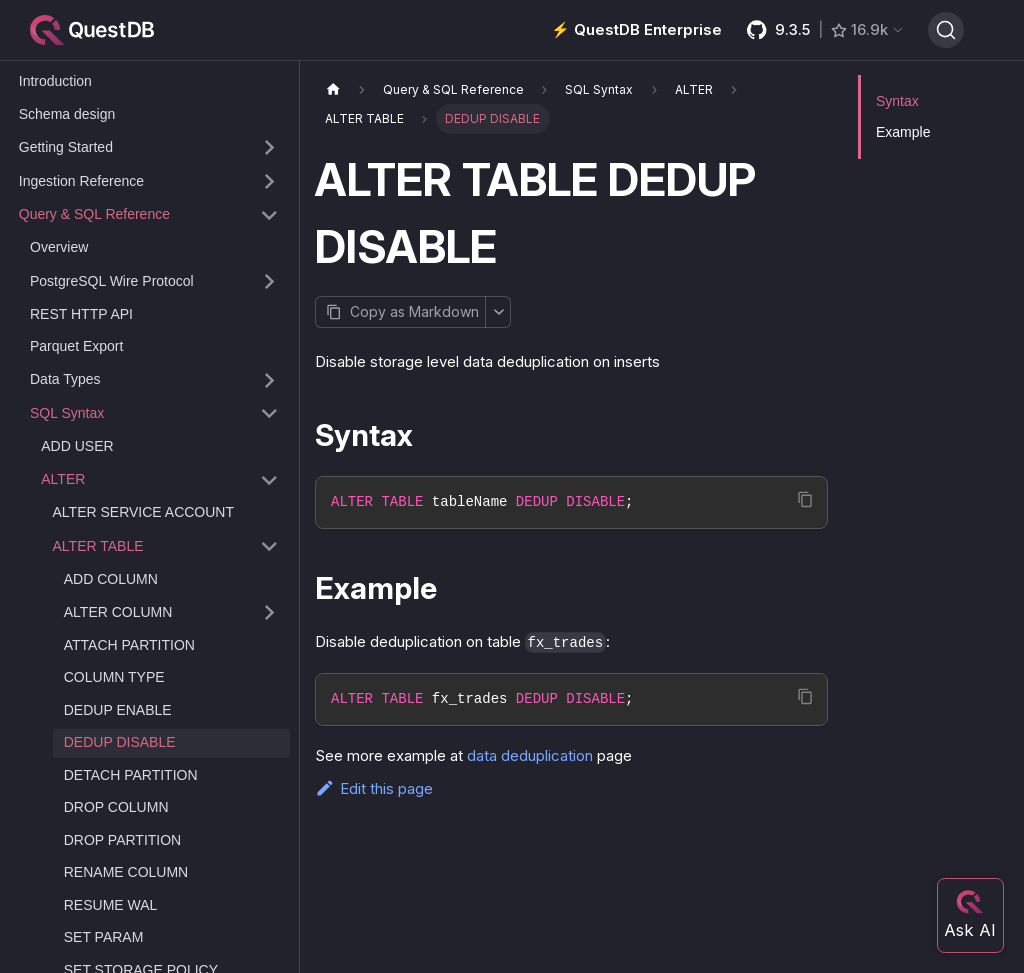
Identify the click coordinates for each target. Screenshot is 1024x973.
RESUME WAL (111, 905)
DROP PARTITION (122, 840)
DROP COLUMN (116, 807)
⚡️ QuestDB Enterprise (636, 29)
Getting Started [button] (66, 147)
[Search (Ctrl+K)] (946, 30)
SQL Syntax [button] (67, 413)
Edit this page (374, 788)
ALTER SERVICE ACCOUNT (144, 512)
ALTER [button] (63, 479)
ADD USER (77, 446)
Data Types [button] (65, 379)
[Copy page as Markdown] (400, 312)
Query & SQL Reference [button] (94, 214)
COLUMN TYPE (114, 677)
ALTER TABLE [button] (98, 546)
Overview (59, 247)
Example (903, 132)
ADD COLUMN (111, 579)
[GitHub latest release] (825, 30)
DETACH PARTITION (131, 775)
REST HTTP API (81, 314)
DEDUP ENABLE (118, 710)
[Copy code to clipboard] (805, 499)
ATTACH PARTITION (129, 645)
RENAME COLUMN (126, 872)
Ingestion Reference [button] (81, 181)
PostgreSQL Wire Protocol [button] (112, 281)
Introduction (55, 81)
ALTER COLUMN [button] (118, 612)
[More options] (498, 312)
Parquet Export (76, 346)
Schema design (67, 114)
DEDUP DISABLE (120, 742)
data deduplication (530, 755)
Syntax (897, 101)
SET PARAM (104, 937)
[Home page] (333, 89)
